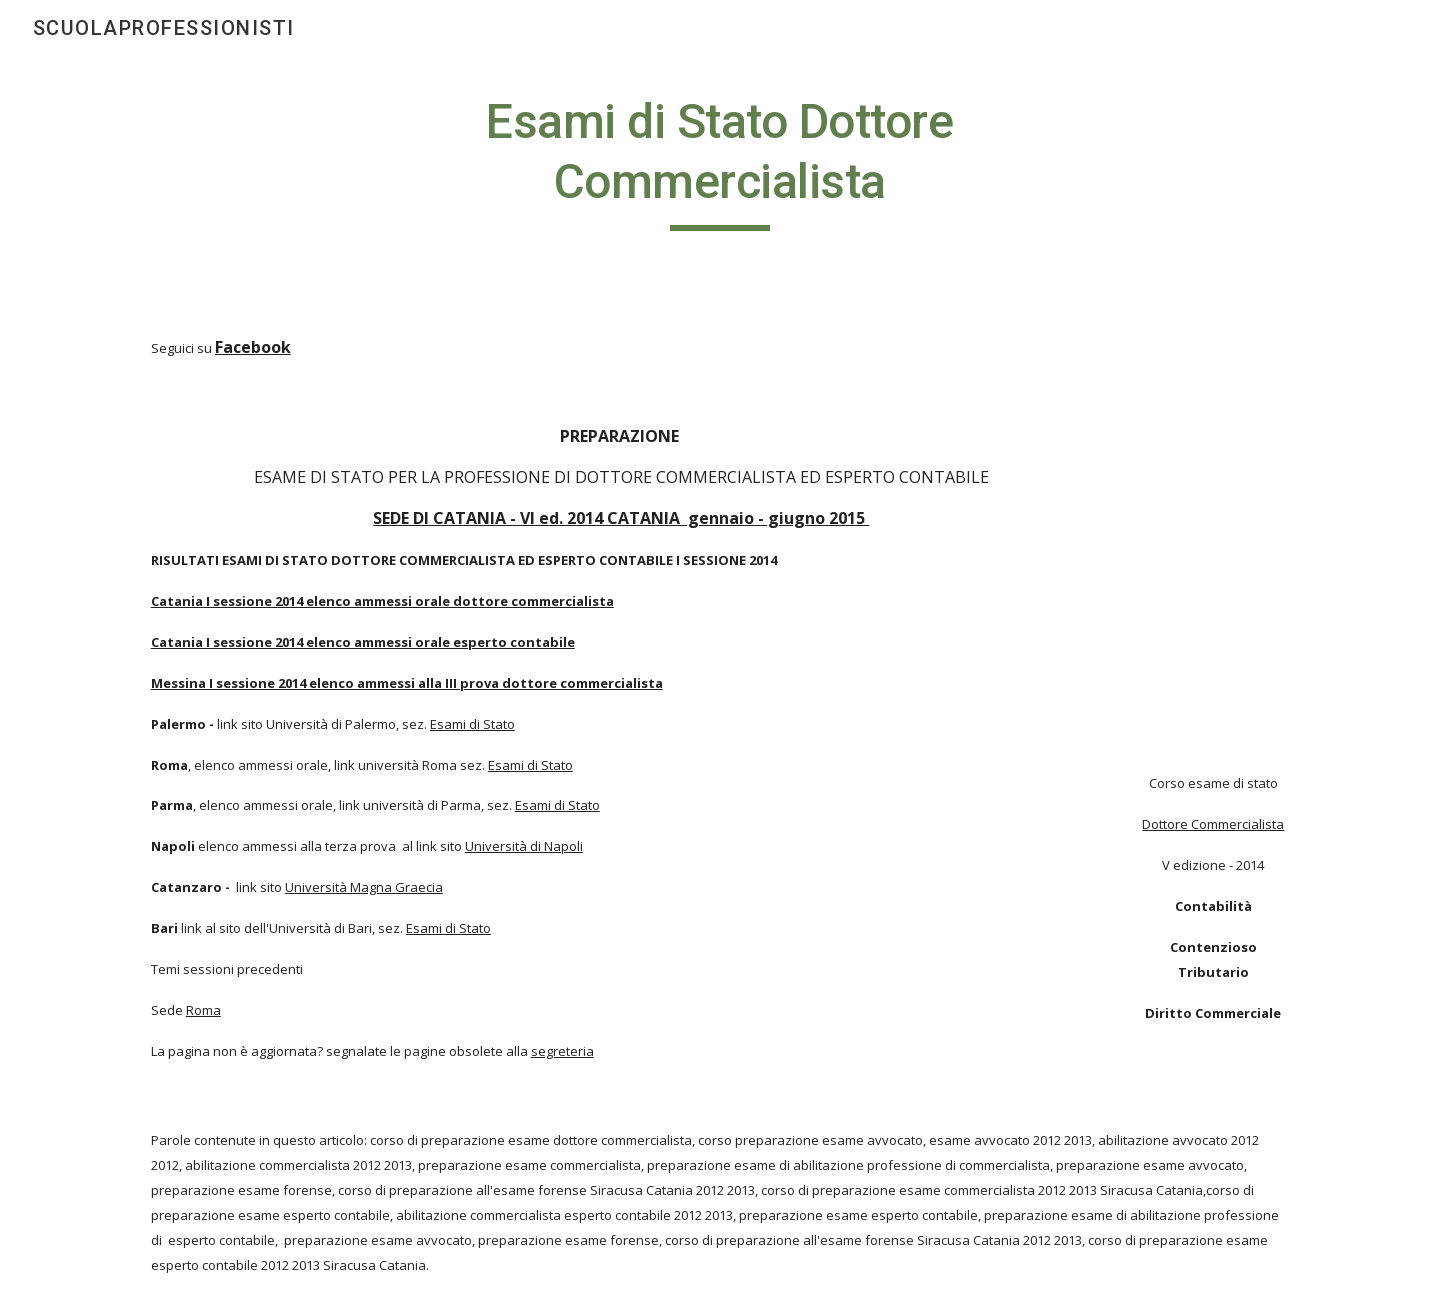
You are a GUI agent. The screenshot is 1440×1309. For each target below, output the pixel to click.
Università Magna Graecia (364, 887)
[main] (720, 161)
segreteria (562, 1051)
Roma (203, 1010)
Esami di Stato (472, 724)
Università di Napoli (524, 846)
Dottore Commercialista (1213, 824)
